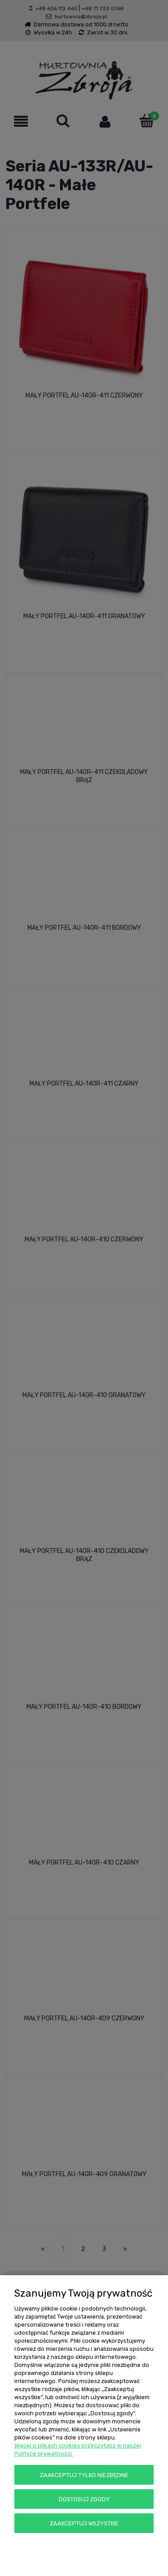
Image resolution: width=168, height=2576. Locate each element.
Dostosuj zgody (84, 2499)
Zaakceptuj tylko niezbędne (84, 2475)
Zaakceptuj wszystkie (84, 2523)
